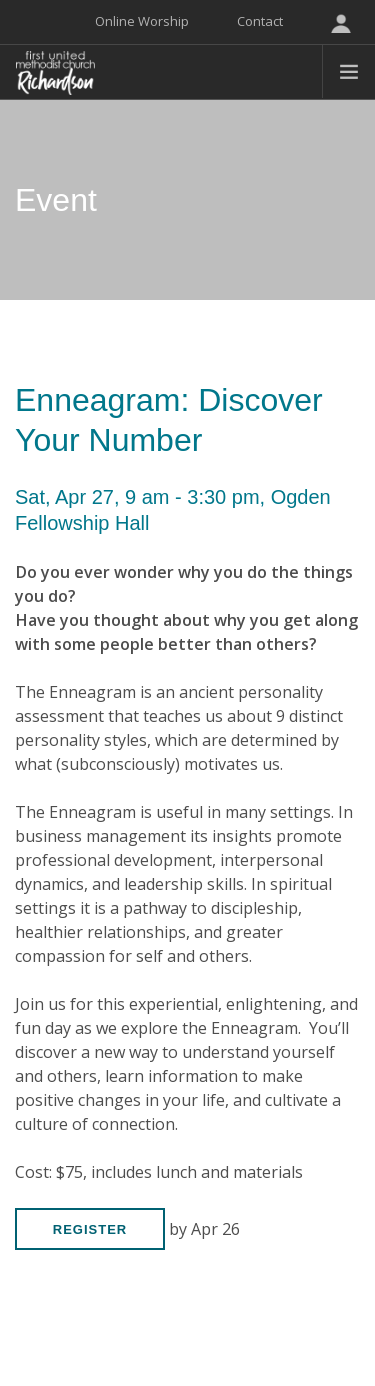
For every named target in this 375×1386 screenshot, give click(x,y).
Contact (260, 21)
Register (90, 1229)
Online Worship (142, 21)
